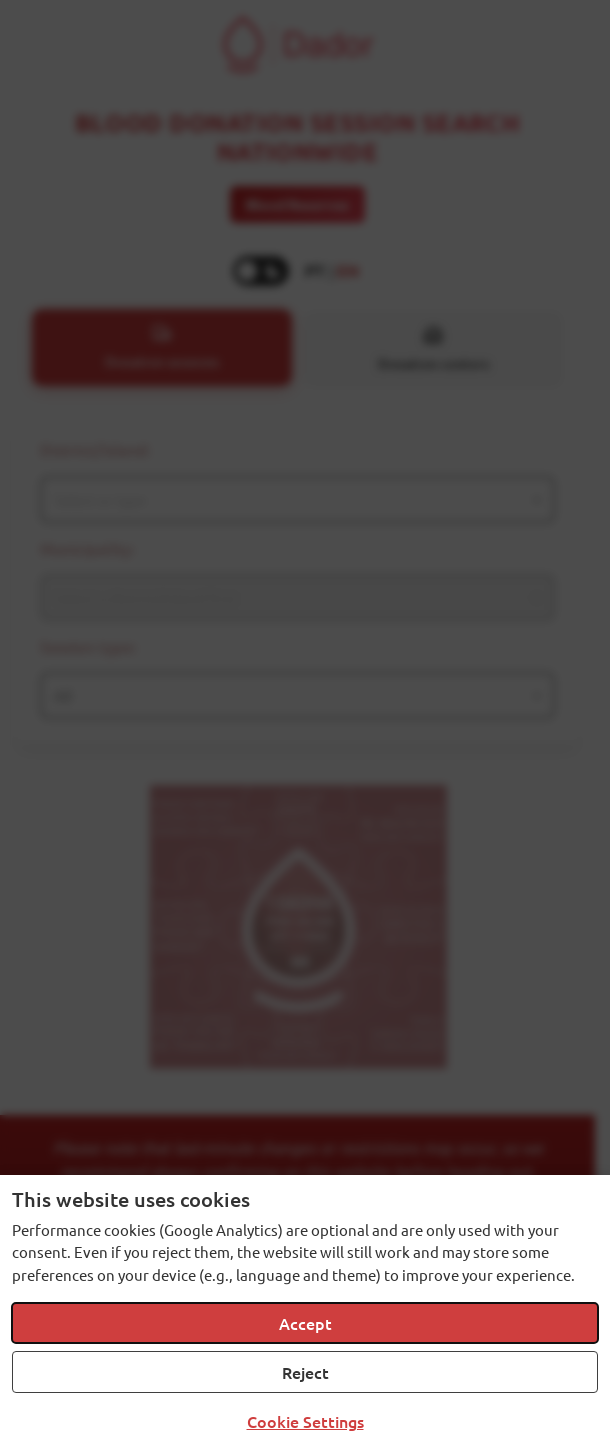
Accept (305, 1323)
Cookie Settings (305, 1421)
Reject (305, 1372)
